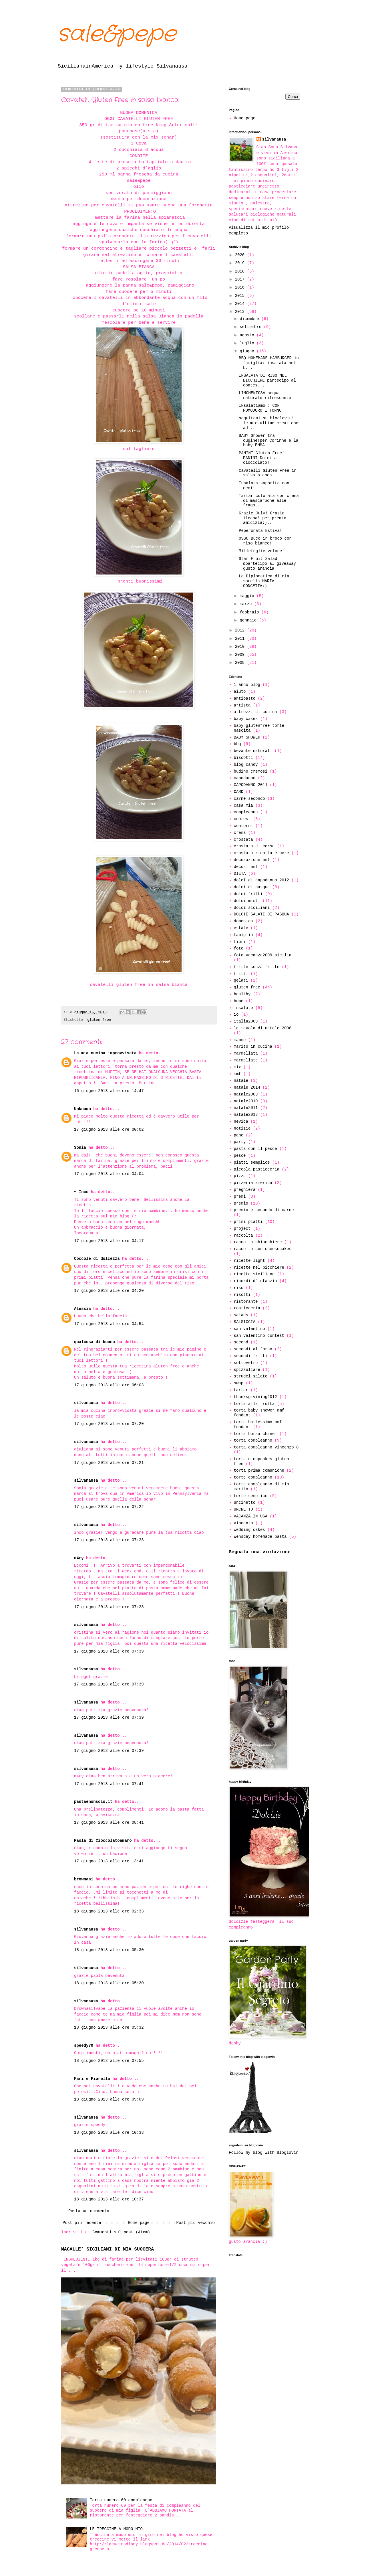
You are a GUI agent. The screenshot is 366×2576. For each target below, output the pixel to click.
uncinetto (245, 1502)
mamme (240, 1040)
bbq (237, 744)
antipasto (245, 698)
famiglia (243, 935)
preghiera (245, 1189)
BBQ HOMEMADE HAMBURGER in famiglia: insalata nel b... (269, 363)
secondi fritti (251, 1356)
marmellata (246, 1053)
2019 (241, 263)
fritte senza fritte (257, 967)
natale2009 (246, 1094)
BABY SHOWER (247, 737)
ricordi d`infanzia (255, 1281)
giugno (248, 351)
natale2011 (246, 1108)
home (239, 1001)
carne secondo (249, 798)
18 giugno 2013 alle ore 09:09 (109, 2099)
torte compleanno (253, 1477)
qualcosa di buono (94, 1342)
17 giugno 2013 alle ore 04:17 (109, 1241)
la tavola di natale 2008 (263, 1028)
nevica (241, 1121)
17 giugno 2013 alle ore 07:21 (109, 1462)
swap (239, 1383)
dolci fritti (248, 894)
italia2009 (246, 1021)
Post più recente (82, 2222)
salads (241, 1315)
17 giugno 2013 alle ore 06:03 (109, 1385)
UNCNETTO (243, 1509)
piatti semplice (252, 1162)
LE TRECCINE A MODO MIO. (117, 2529)
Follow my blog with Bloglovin (264, 2152)
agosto (248, 335)
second (241, 1342)
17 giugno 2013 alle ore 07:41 (109, 1784)
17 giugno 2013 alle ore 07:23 (109, 1540)
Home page (139, 2222)
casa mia (243, 805)
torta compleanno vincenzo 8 (266, 1447)
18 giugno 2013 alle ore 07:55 (109, 2060)
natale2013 (246, 1114)
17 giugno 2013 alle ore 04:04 (109, 1174)
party (240, 1142)
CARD (239, 791)
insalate (243, 1008)
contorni (243, 826)
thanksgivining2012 (255, 1397)
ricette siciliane (254, 1274)
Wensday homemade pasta (260, 1536)
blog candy (246, 764)
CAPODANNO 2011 (251, 785)
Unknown (82, 1109)
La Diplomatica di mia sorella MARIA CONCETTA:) (264, 581)
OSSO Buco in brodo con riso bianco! (265, 541)
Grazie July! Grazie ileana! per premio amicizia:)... (262, 518)
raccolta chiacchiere (258, 1242)
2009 (241, 654)
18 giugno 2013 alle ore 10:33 (109, 2132)
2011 (241, 638)
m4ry (79, 1558)
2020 (241, 255)
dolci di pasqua (252, 887)
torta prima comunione (259, 1470)
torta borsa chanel (255, 1434)
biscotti (243, 757)
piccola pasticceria (257, 1169)
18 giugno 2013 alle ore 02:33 (109, 1911)
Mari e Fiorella (92, 2078)
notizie (242, 1128)
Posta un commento (88, 2211)
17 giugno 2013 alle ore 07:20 (109, 1424)
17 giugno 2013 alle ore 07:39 (109, 1651)
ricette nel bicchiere (259, 1267)
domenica (243, 921)
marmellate (246, 1060)
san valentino (249, 1329)
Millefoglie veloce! (262, 551)
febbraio (250, 612)
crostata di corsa (254, 846)
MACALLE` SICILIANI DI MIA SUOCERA (107, 2249)
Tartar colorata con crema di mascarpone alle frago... (269, 501)
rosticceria (247, 1308)
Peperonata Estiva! (260, 530)
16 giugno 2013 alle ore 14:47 (109, 1091)
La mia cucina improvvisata (105, 1053)
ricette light (249, 1260)
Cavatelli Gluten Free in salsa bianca (268, 473)
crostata (243, 839)
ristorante (246, 1301)
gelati (241, 980)
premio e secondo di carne (264, 1210)
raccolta (243, 1235)
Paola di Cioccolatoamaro (103, 1840)
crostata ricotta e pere (261, 853)
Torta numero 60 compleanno (121, 2500)
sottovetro (246, 1363)
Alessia (82, 1308)
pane (239, 1135)
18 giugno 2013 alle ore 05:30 (109, 1950)
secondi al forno (253, 1349)
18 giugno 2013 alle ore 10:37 (109, 2199)
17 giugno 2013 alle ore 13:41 (109, 1861)
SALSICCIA (245, 1322)
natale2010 (246, 1101)
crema (240, 832)
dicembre (250, 319)
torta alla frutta (254, 1403)
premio (241, 1203)
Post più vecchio (195, 2222)
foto (239, 948)
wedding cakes (249, 1529)
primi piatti (248, 1221)
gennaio (249, 620)
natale (241, 1080)
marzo (247, 604)
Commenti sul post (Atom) (121, 2232)
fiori (240, 941)
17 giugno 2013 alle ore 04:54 (109, 1324)
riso (239, 1288)
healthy (242, 994)
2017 (241, 279)
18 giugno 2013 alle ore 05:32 (109, 2027)
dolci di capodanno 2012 (261, 880)
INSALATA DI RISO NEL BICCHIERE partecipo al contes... (267, 380)
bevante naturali (253, 751)
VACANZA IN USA (251, 1516)
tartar (241, 1390)
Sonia (80, 1147)
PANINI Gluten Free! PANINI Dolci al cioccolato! (262, 458)
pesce (240, 1155)
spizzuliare (247, 1369)
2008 (241, 662)
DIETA (240, 873)
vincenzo (243, 1523)
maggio (248, 596)
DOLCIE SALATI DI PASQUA (261, 914)
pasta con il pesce (255, 1148)
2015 (241, 295)
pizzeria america (253, 1183)
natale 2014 (247, 1087)
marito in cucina (253, 1046)
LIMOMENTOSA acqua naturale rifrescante (265, 395)
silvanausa (86, 1403)
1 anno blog (247, 684)
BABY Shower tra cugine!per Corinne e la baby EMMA (268, 440)
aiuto (240, 691)
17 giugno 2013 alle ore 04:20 (109, 1290)
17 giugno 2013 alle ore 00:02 (109, 1129)
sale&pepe (116, 34)
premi (240, 1196)
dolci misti (247, 901)
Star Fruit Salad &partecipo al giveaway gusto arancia (267, 563)
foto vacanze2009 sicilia (263, 955)
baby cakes (246, 718)
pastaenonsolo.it (93, 1801)
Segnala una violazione (260, 1552)
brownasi (83, 1879)
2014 (241, 303)
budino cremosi (251, 771)
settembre (252, 327)
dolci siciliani (252, 907)
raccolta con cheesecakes (263, 1249)
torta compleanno (253, 1440)
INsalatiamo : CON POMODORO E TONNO (260, 408)
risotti (242, 1294)
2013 (241, 311)
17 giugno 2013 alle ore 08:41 (109, 1822)
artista (242, 705)
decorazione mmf (252, 860)
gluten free (99, 1020)
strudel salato (251, 1376)
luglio (248, 343)
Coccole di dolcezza (97, 1258)
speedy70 (83, 2045)
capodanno (245, 778)
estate (241, 928)
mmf (237, 1074)
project (242, 1228)
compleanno (246, 812)
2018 (241, 271)
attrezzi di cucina (255, 712)
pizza (240, 1176)
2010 (241, 646)
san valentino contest (259, 1335)
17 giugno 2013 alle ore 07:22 (109, 1507)
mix (237, 1067)
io (236, 1014)
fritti (241, 974)
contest (242, 819)
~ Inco (81, 1192)
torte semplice (251, 1496)
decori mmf (246, 866)
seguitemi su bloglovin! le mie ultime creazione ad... (268, 423)
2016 (241, 287)
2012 (241, 630)
